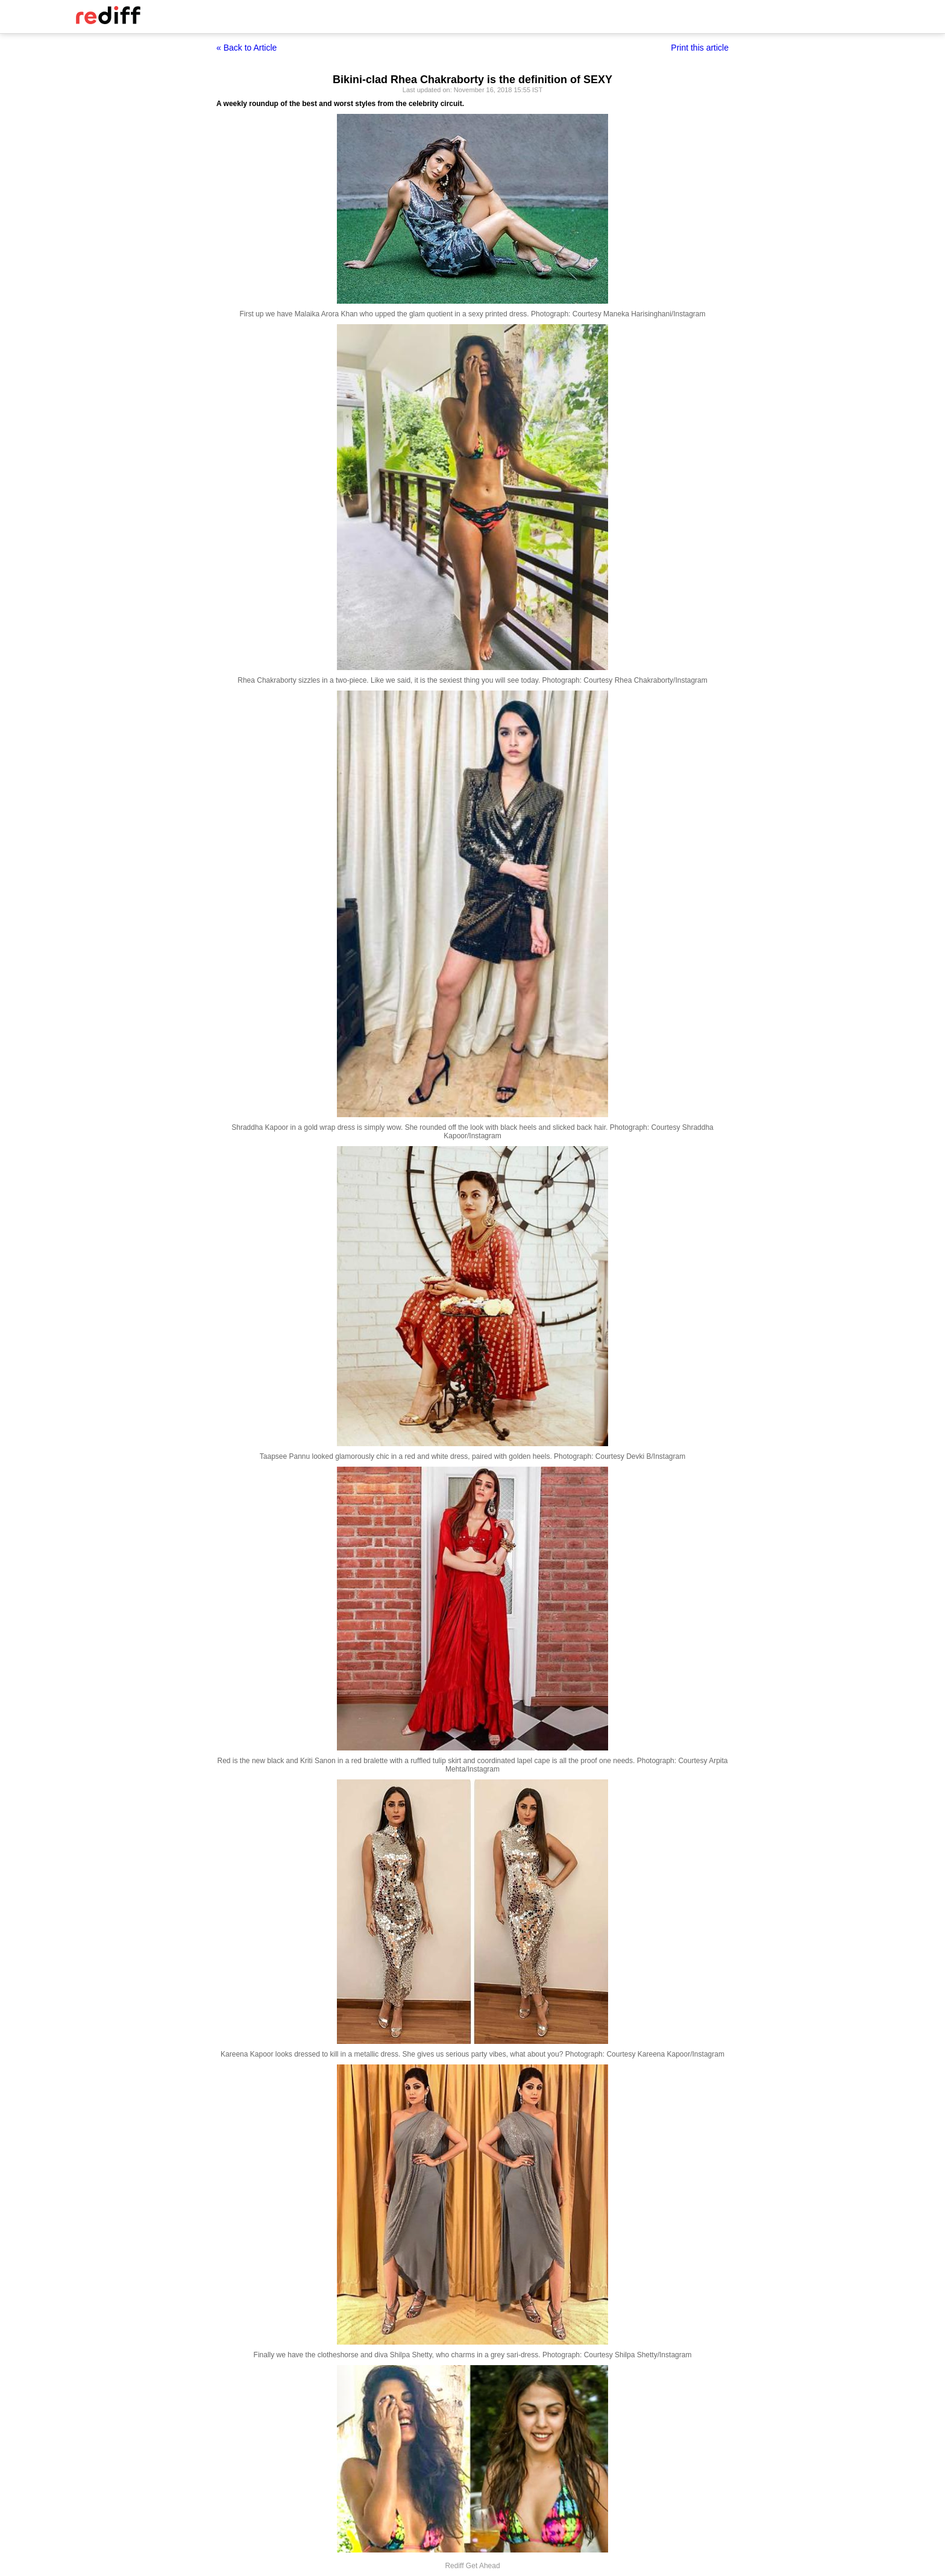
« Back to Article (246, 47)
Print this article (700, 47)
